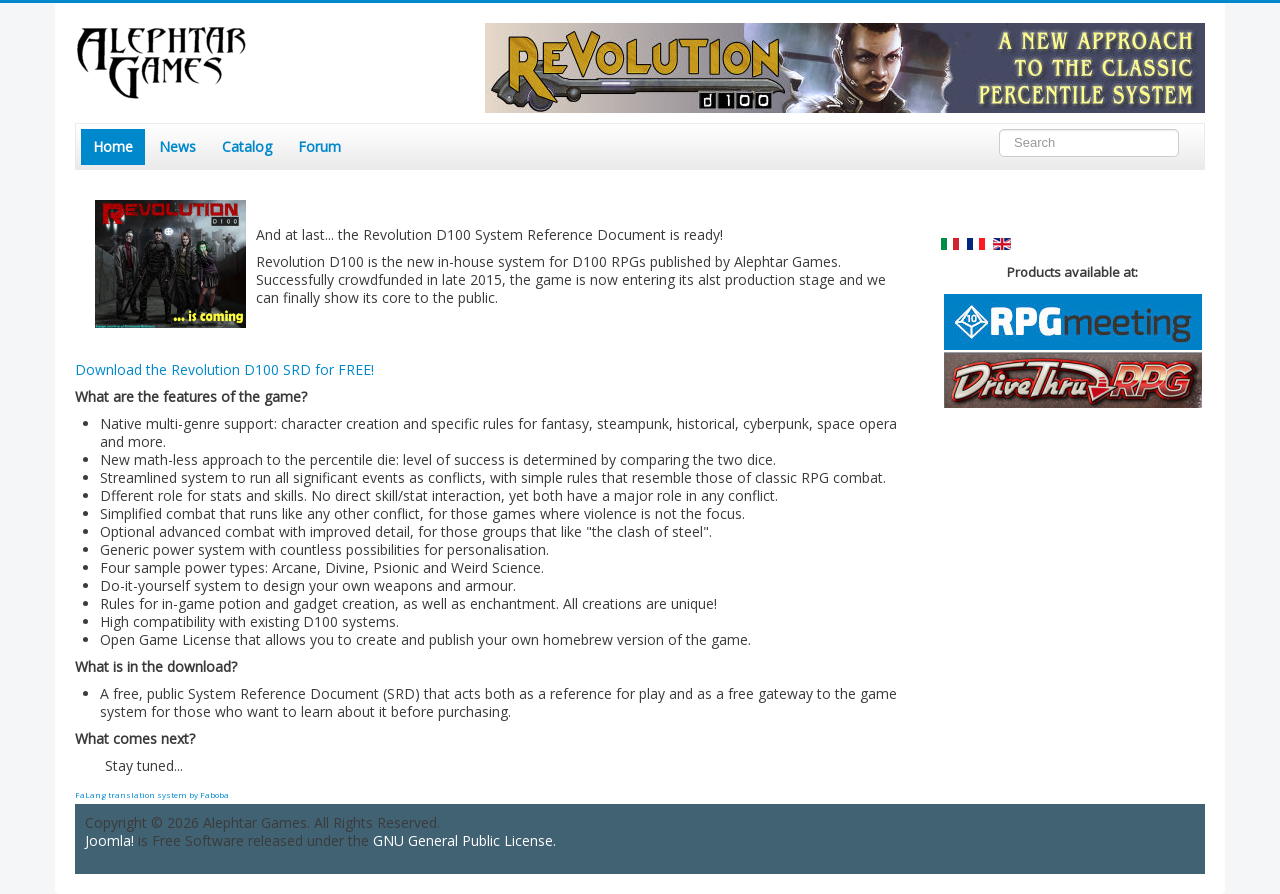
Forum (319, 146)
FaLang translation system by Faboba (152, 794)
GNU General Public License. (464, 840)
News (177, 146)
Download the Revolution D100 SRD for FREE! (224, 369)
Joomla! (109, 840)
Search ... (999, 129)
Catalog (247, 146)
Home (113, 146)
